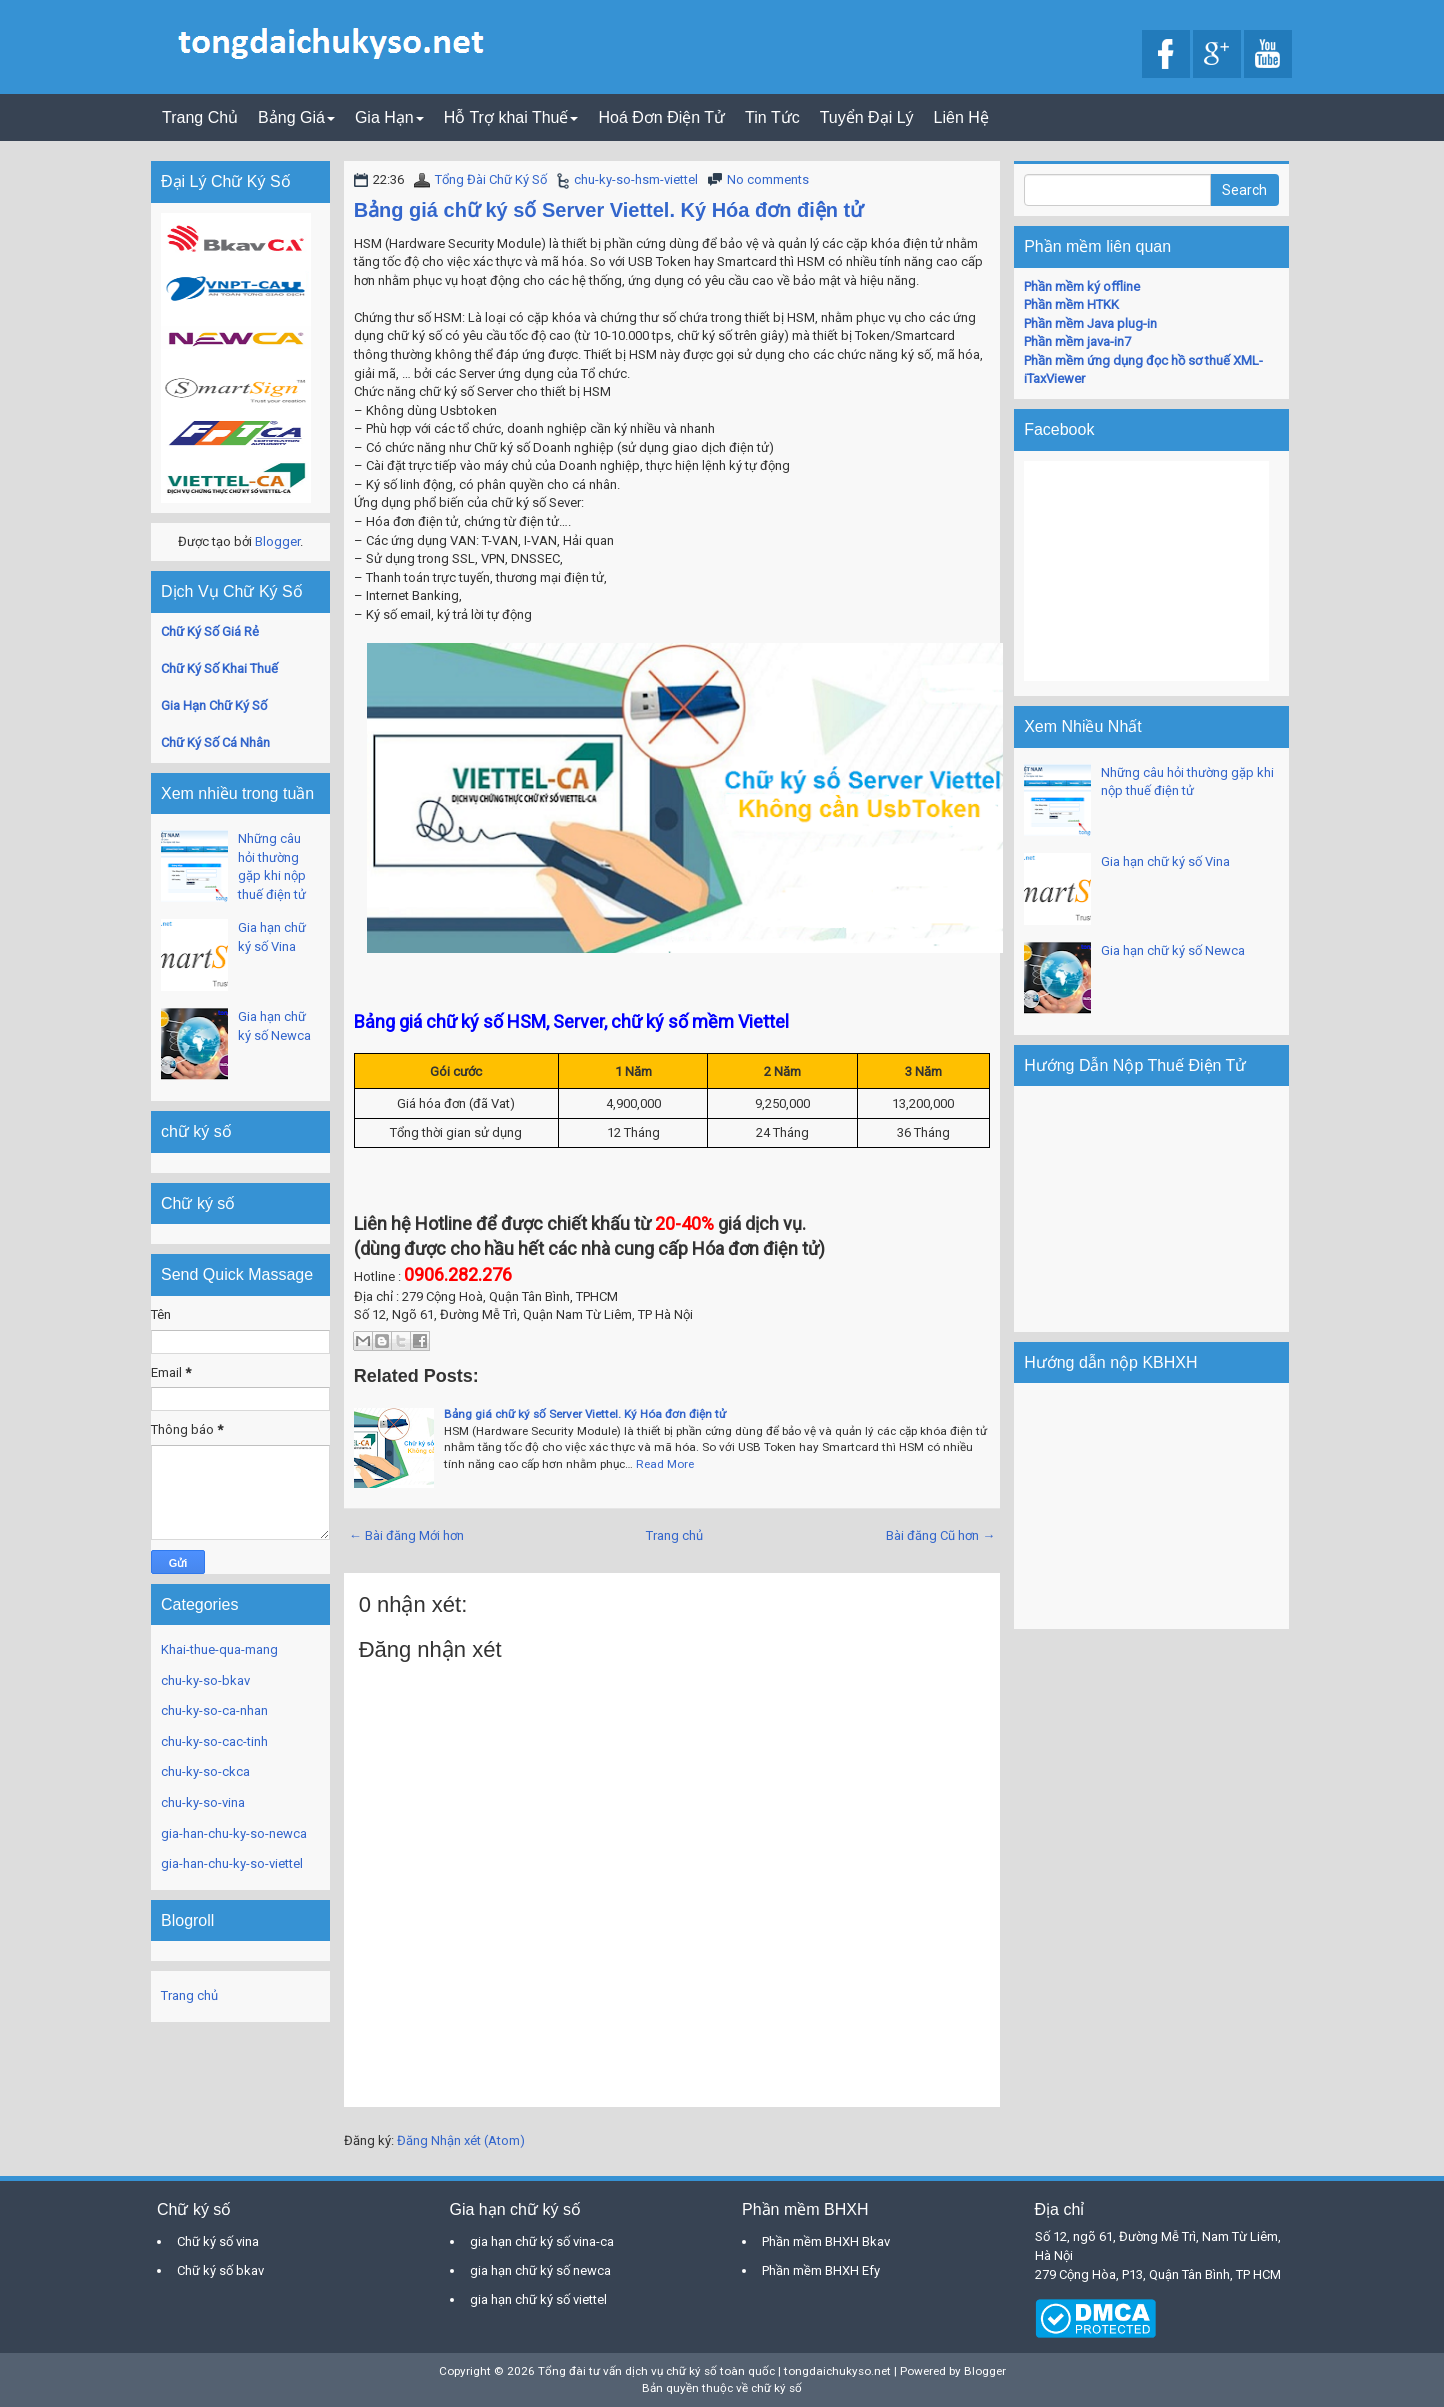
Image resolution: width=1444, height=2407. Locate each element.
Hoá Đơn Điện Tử (661, 117)
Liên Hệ (961, 117)
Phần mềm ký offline (1082, 286)
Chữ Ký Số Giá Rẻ (210, 631)
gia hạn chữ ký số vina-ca (542, 2241)
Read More (665, 1464)
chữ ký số (776, 2388)
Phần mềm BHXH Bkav (826, 2241)
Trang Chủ (200, 117)
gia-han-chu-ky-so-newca (234, 1833)
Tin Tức (772, 117)
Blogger (277, 541)
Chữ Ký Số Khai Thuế (219, 668)
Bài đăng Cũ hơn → (940, 1535)
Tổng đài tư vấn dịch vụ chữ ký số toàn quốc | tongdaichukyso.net (714, 2371)
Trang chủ (674, 1535)
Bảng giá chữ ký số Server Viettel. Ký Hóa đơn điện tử (609, 210)
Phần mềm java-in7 (1077, 341)
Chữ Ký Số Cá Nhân (215, 742)
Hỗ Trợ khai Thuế (511, 117)
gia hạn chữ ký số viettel (538, 2299)
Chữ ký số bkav (220, 2270)
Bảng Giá (296, 117)
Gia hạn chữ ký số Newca (1173, 950)
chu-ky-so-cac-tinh (214, 1741)
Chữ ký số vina (218, 2241)
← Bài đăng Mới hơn (406, 1535)
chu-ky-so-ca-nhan (214, 1710)
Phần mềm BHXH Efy (821, 2270)
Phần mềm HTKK (1071, 304)
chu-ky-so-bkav (205, 1680)
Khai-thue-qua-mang (219, 1649)
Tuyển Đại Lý (867, 117)
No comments (768, 179)
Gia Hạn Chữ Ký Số (214, 705)
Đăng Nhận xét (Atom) (461, 2140)
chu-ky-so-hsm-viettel (636, 179)
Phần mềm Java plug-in (1090, 323)
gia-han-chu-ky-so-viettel (232, 1863)
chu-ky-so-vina (203, 1802)
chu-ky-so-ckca (205, 1771)
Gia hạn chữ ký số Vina (1165, 861)
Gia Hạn (389, 117)
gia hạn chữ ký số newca (540, 2270)
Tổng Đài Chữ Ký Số (491, 179)
